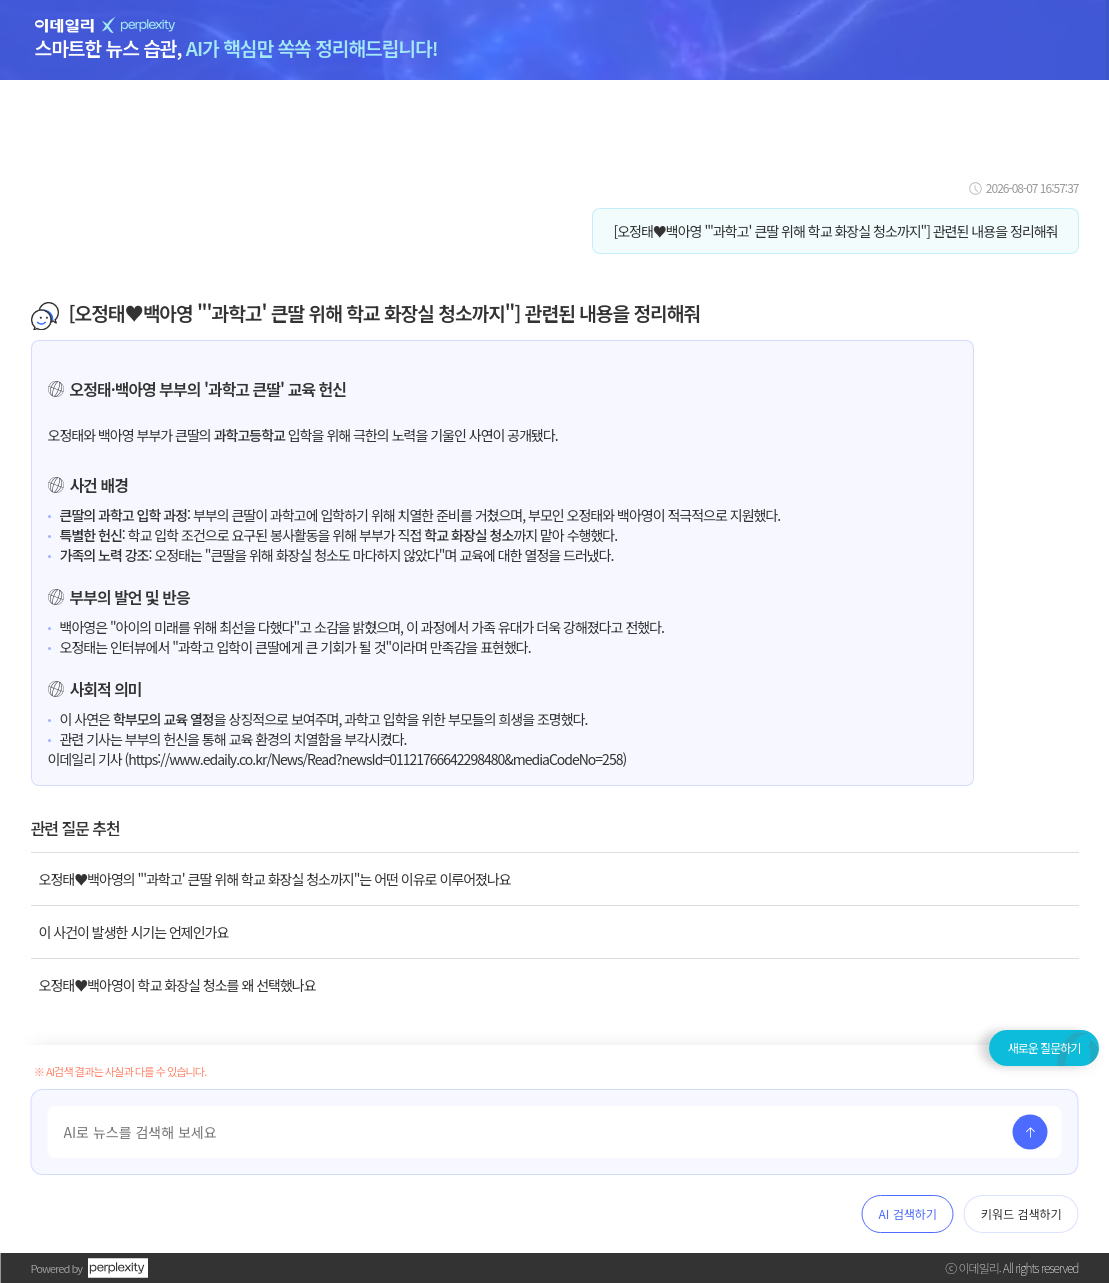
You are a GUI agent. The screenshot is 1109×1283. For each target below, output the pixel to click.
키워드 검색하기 (1021, 1213)
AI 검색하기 (908, 1213)
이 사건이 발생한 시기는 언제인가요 (134, 932)
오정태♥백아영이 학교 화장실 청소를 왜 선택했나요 (177, 985)
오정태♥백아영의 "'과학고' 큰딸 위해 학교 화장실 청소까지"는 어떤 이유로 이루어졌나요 (275, 879)
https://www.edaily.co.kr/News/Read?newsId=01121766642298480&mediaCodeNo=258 (375, 759)
